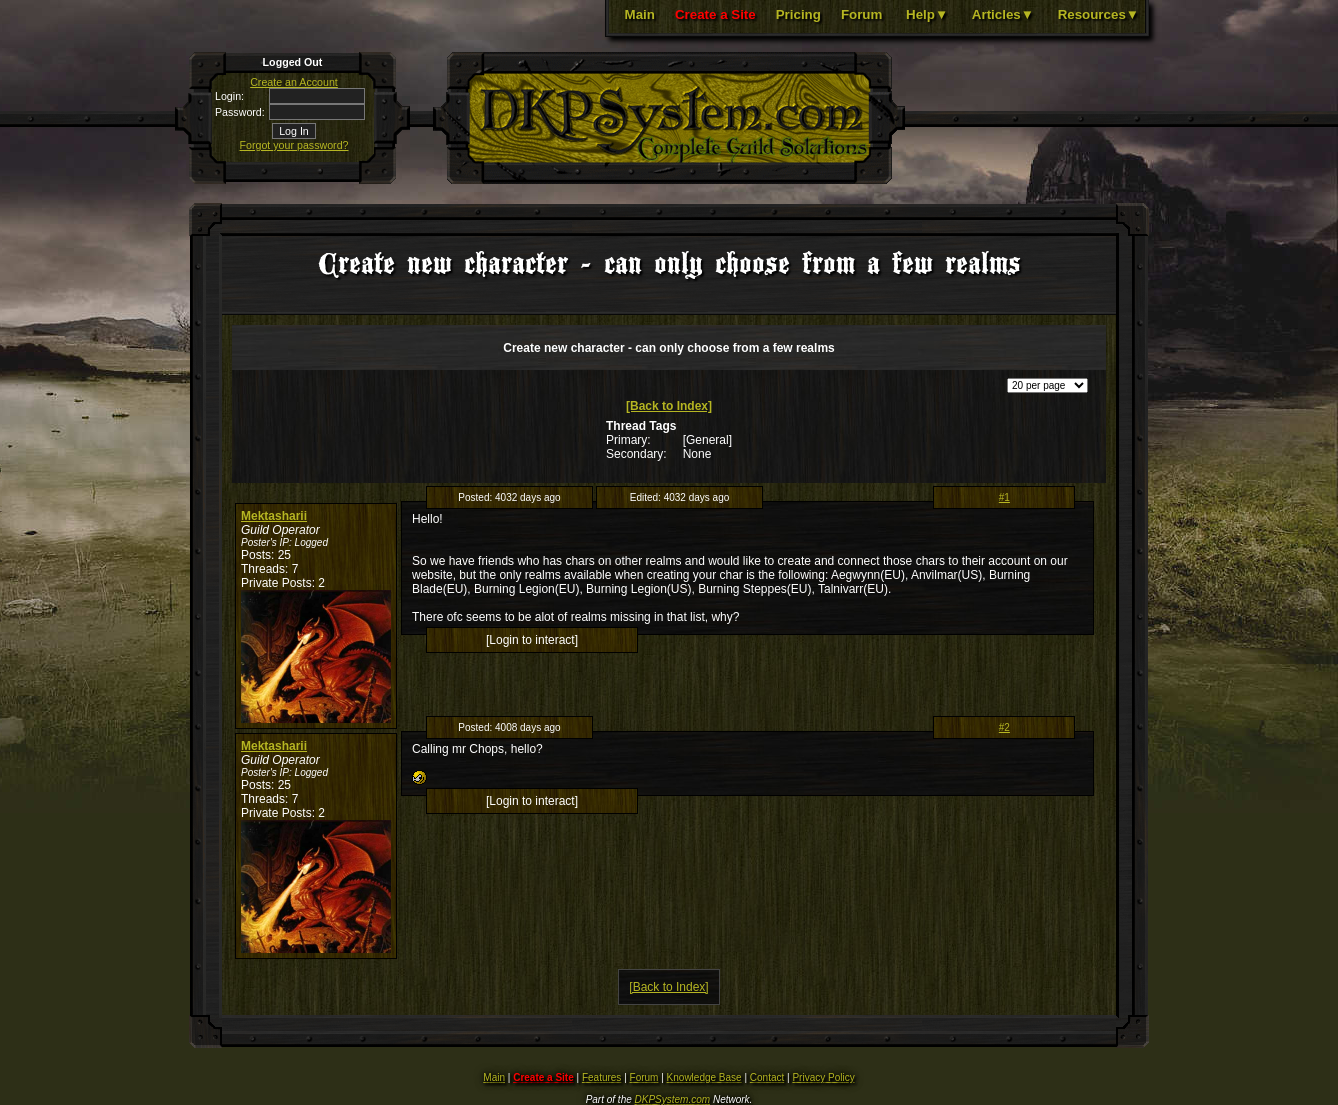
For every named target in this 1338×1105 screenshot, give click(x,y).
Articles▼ (1003, 14)
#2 (1004, 727)
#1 (1004, 497)
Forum (861, 14)
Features (601, 1077)
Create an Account (294, 82)
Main (640, 14)
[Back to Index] (669, 406)
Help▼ (927, 14)
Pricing (798, 14)
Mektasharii (274, 516)
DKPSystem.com (673, 1099)
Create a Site (715, 14)
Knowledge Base (704, 1077)
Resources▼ (1098, 14)
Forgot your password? (294, 145)
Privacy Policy (823, 1077)
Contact (767, 1077)
